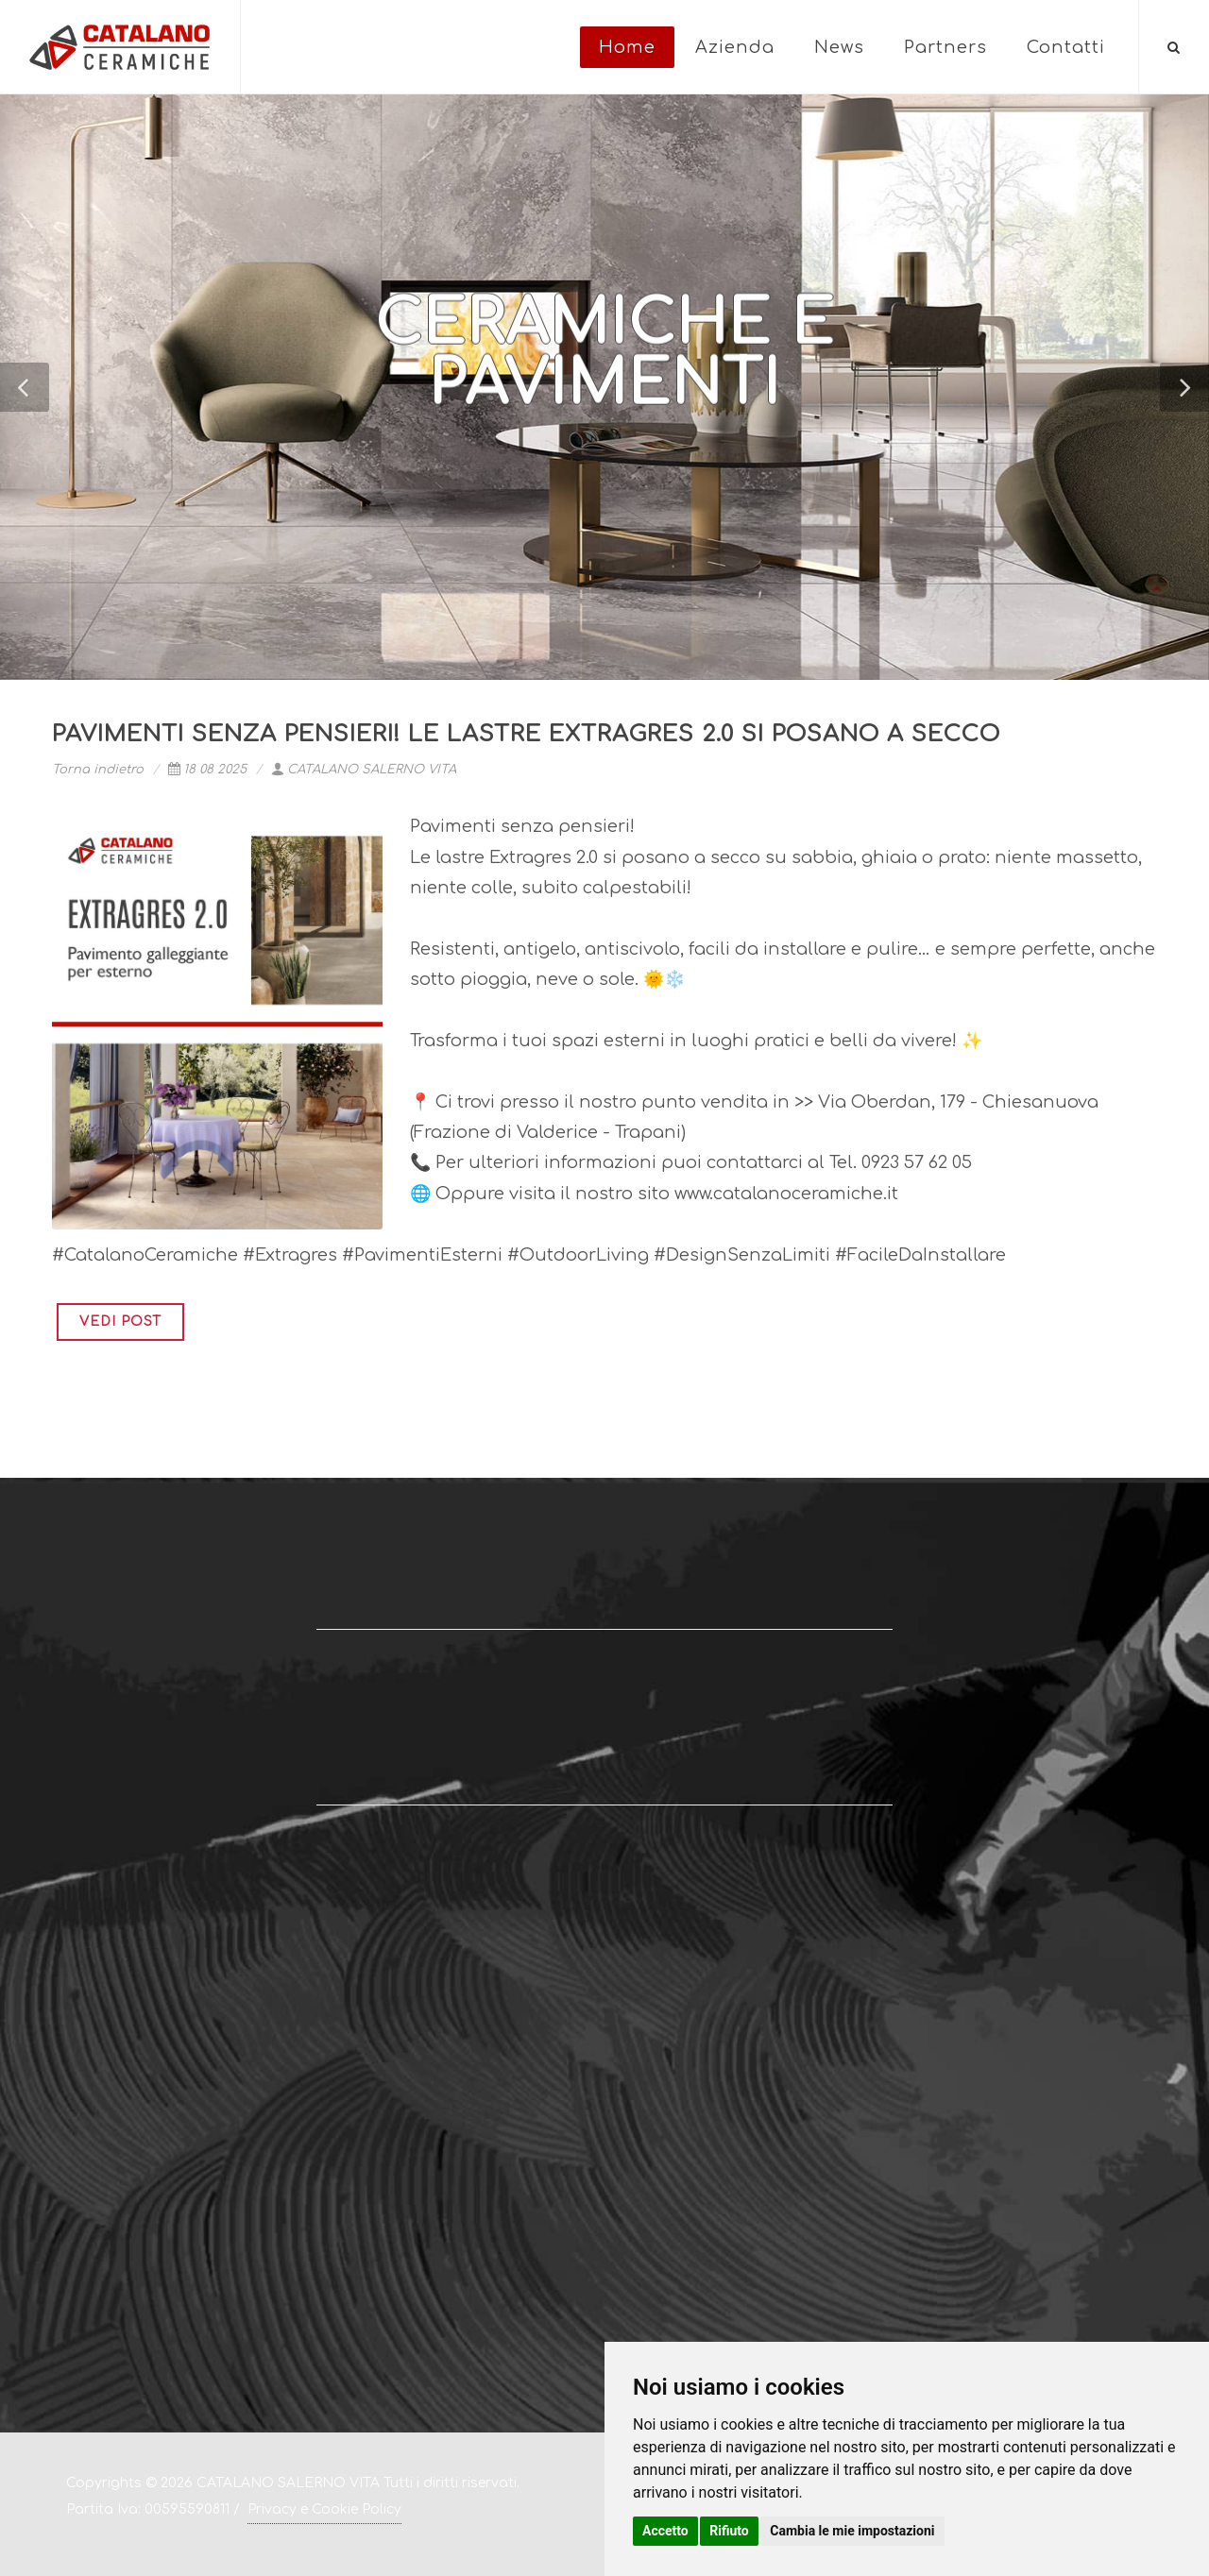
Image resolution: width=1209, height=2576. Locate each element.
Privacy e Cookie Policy (324, 2509)
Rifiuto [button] (729, 2530)
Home (627, 47)
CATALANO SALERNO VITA (363, 769)
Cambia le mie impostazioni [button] (852, 2530)
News (839, 47)
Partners (945, 47)
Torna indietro (98, 769)
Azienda (735, 47)
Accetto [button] (665, 2530)
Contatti (1066, 47)
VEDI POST (120, 1321)
